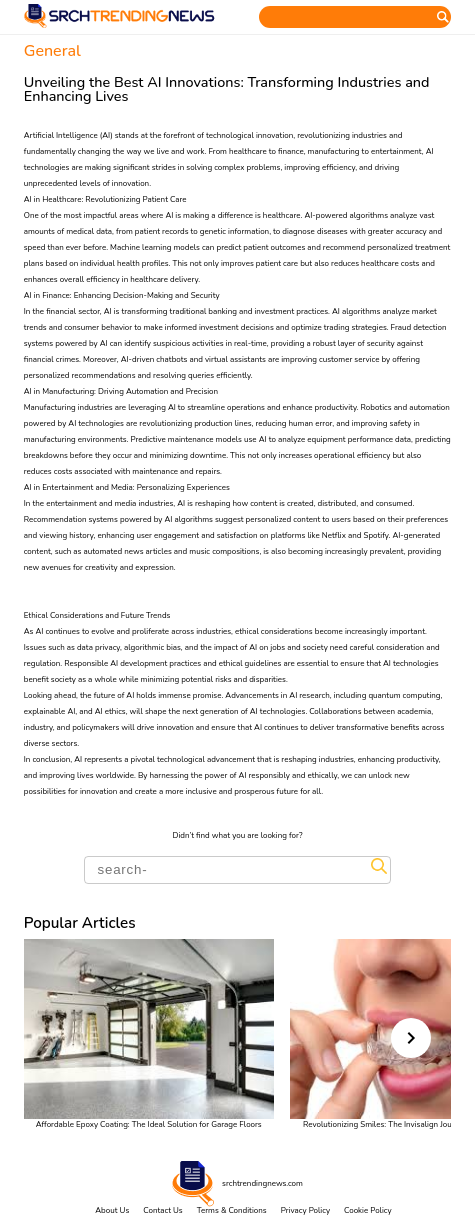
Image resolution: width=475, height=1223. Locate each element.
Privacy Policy (305, 1210)
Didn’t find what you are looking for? (238, 836)
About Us (112, 1210)
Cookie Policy (368, 1210)
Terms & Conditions (232, 1210)
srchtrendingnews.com (262, 1184)
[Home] (120, 25)
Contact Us (162, 1210)
